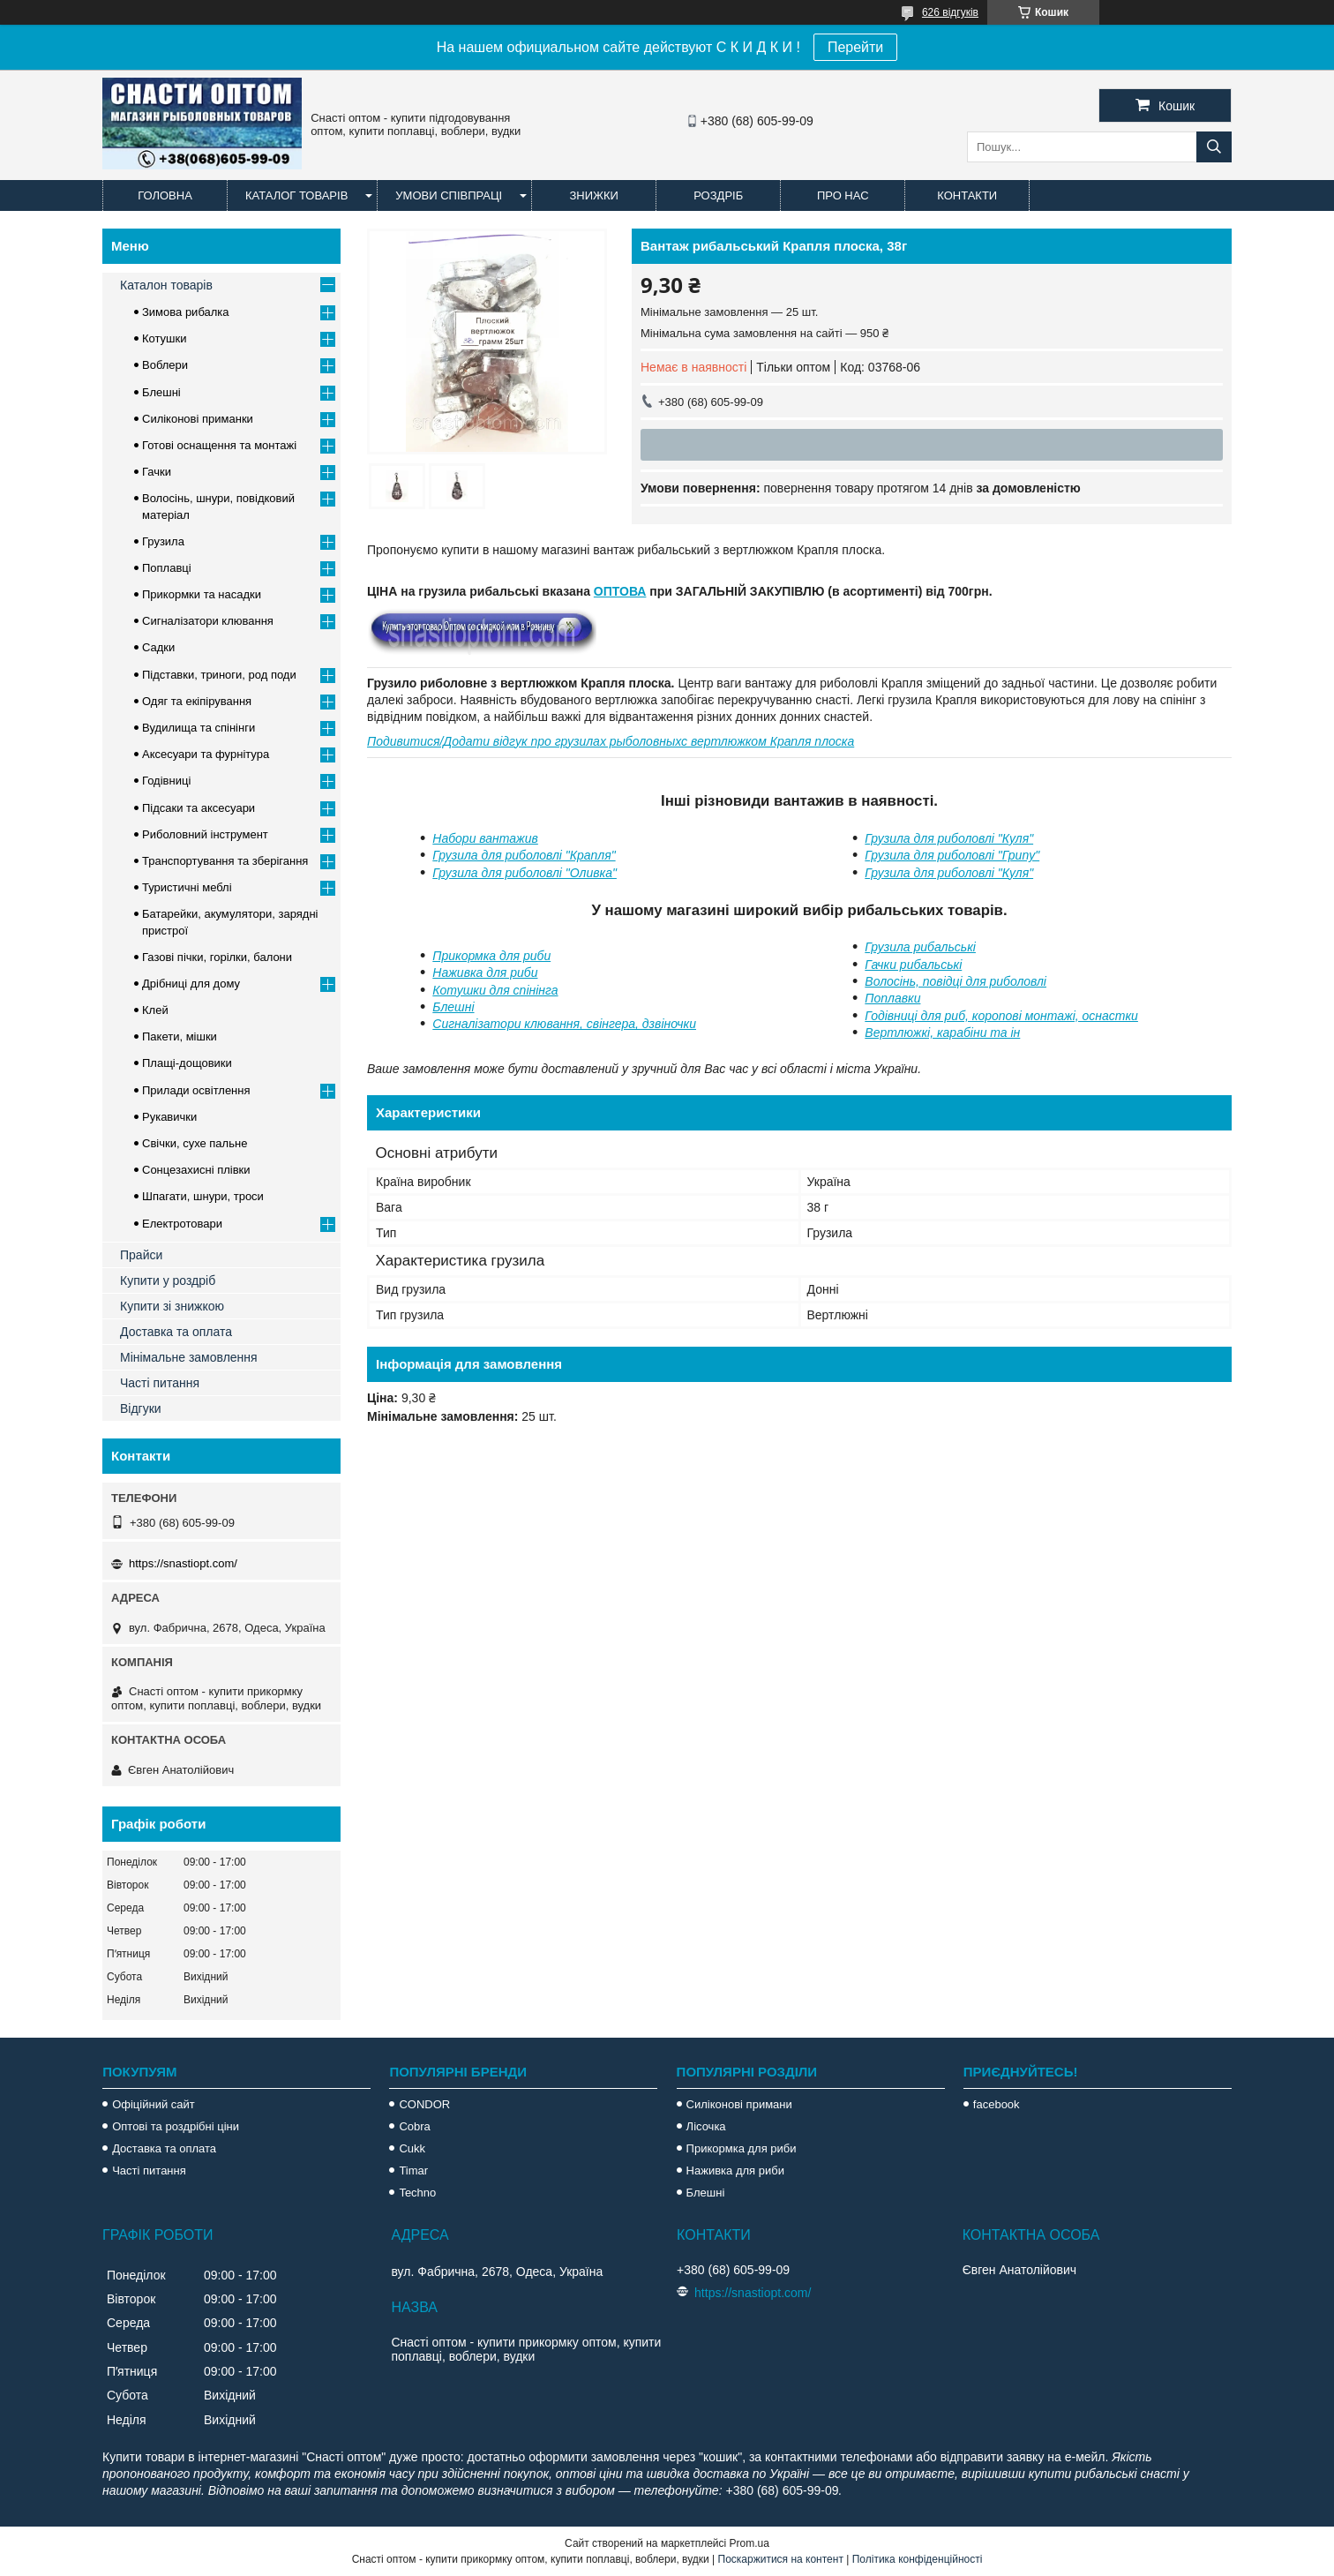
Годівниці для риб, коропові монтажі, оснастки (1001, 1016)
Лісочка (706, 2126)
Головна (165, 195)
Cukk (412, 2148)
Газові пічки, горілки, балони (217, 957)
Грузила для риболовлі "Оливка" (524, 873)
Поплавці (166, 568)
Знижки (593, 195)
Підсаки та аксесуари (198, 808)
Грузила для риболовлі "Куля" (949, 838)
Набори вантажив (485, 838)
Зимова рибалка (185, 312)
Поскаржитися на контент (780, 2559)
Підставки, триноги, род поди (219, 674)
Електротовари (182, 1223)
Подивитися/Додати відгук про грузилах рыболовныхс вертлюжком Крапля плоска (610, 741)
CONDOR (424, 2104)
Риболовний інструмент (205, 834)
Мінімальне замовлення (189, 1357)
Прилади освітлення (196, 1090)
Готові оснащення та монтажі (219, 445)
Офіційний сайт (153, 2104)
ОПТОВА (620, 591)
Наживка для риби (484, 972)
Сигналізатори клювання (208, 620)
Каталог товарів (296, 195)
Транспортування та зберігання (225, 860)
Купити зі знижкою (172, 1306)
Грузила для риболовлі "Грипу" (952, 855)
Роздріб (718, 195)
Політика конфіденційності (917, 2559)
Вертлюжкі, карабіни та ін (942, 1032)
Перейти (855, 47)
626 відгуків (950, 12)
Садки (158, 647)
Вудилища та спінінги (198, 727)
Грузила (163, 541)
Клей (155, 1010)
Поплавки (892, 998)
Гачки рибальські (913, 965)
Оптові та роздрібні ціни (175, 2126)
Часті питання (159, 1383)
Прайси (141, 1255)
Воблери (165, 365)
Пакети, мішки (179, 1036)
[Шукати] (1214, 146)
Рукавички (169, 1116)
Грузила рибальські (920, 947)
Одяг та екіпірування (196, 701)
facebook (996, 2104)
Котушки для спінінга (495, 990)
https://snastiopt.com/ (183, 1563)
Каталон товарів (166, 285)
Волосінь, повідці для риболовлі (955, 981)
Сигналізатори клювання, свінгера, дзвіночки (564, 1024)
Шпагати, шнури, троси (203, 1196)
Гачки (156, 471)
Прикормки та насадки (201, 594)
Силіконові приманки (197, 418)
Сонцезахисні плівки (196, 1169)
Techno (417, 2192)
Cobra (414, 2126)
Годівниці (166, 780)
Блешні (453, 1007)
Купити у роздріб (167, 1280)
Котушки (164, 338)
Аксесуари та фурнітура (205, 754)
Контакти (967, 195)
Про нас (843, 195)
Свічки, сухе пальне (194, 1143)
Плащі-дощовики (187, 1063)
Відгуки (140, 1408)
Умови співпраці (448, 195)
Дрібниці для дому (191, 983)
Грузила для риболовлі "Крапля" (523, 855)
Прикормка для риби (491, 956)
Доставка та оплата (176, 1332)
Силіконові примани (739, 2104)
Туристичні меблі (187, 887)
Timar (413, 2170)
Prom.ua (749, 2543)
